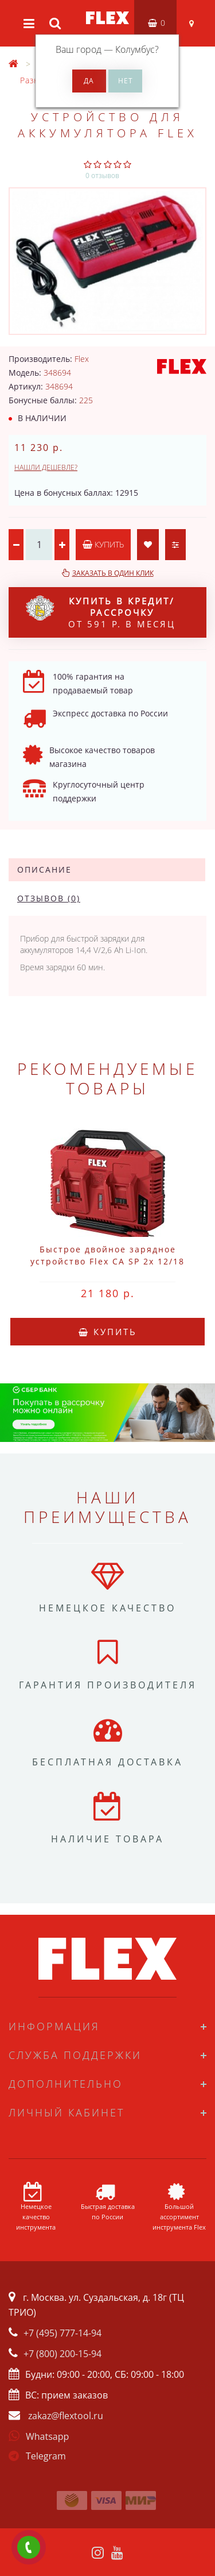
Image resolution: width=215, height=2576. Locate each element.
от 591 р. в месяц (100, 612)
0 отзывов (102, 175)
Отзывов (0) (48, 898)
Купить (103, 544)
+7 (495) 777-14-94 (62, 2333)
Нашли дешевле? (45, 467)
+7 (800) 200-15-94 (62, 2353)
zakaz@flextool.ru (65, 2415)
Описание (44, 869)
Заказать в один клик (113, 573)
